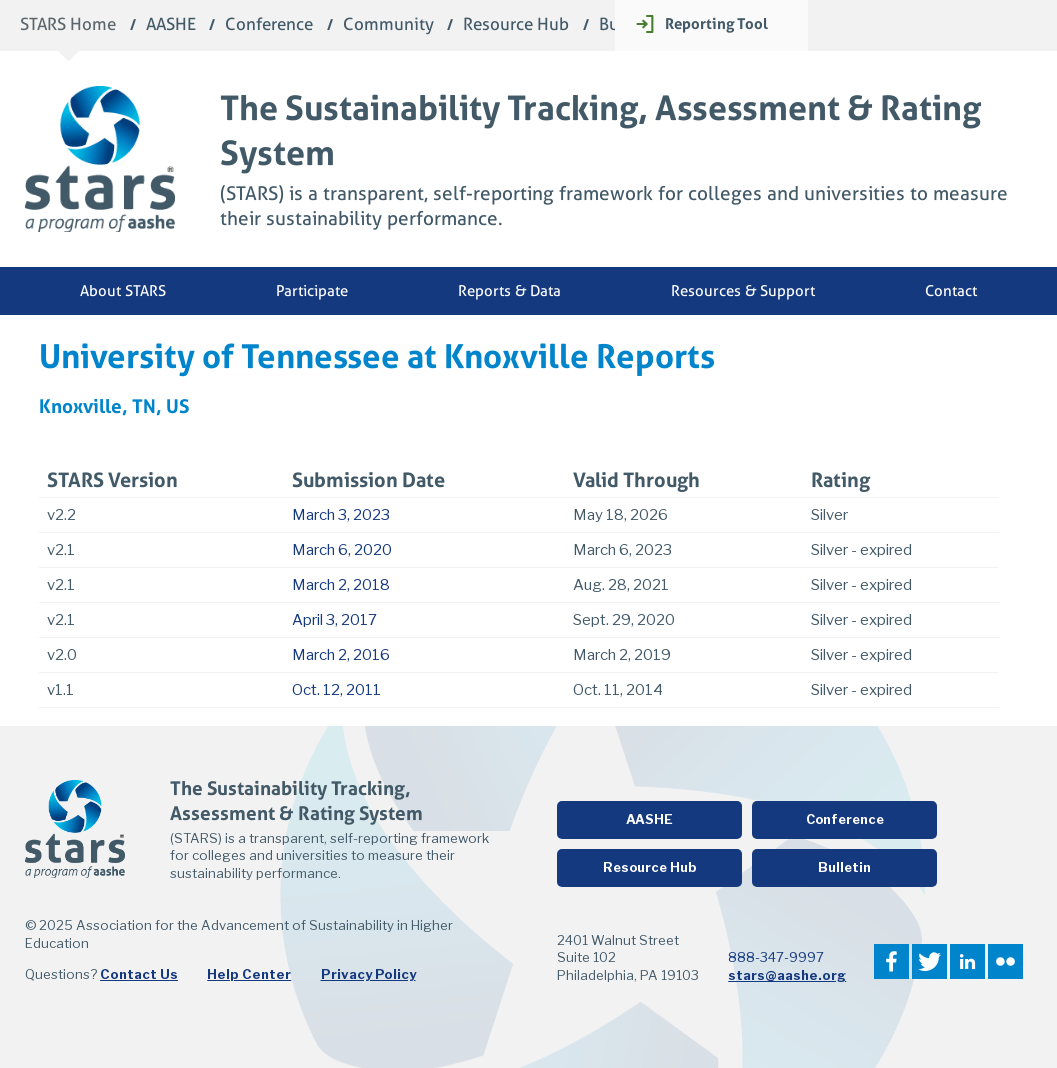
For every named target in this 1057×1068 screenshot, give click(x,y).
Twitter (929, 961)
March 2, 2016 (341, 655)
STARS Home (68, 25)
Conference (269, 25)
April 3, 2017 (334, 620)
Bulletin (844, 867)
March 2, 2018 (341, 585)
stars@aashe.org (787, 975)
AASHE (171, 25)
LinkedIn (967, 961)
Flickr (1005, 961)
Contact (951, 291)
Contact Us (139, 974)
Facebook (891, 961)
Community (388, 25)
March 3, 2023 (341, 515)
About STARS (123, 291)
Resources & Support (743, 291)
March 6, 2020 (342, 550)
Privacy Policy (368, 974)
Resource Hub (516, 25)
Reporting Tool (716, 23)
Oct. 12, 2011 (336, 690)
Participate (312, 291)
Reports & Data (509, 291)
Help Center (249, 974)
